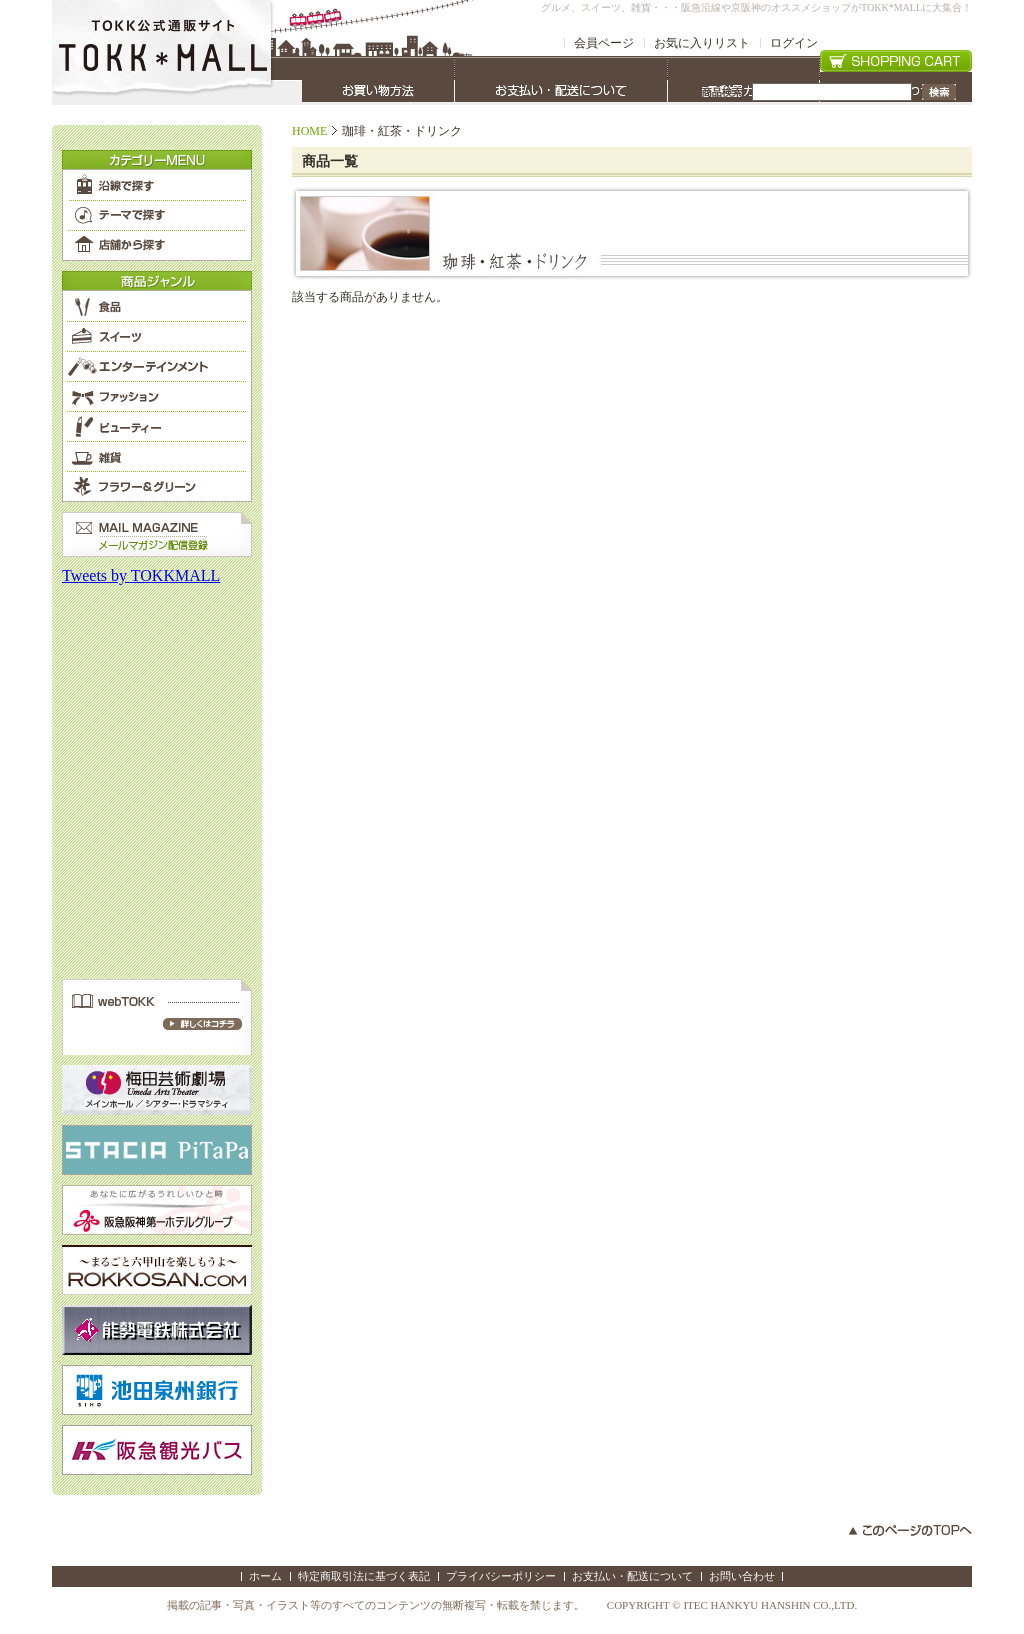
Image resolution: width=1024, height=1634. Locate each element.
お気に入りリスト (702, 43)
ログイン (794, 43)
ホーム (265, 1576)
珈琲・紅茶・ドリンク (402, 131)
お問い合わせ (742, 1576)
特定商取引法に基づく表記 (364, 1576)
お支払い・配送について (632, 1576)
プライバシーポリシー (501, 1576)
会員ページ (604, 43)
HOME (309, 131)
